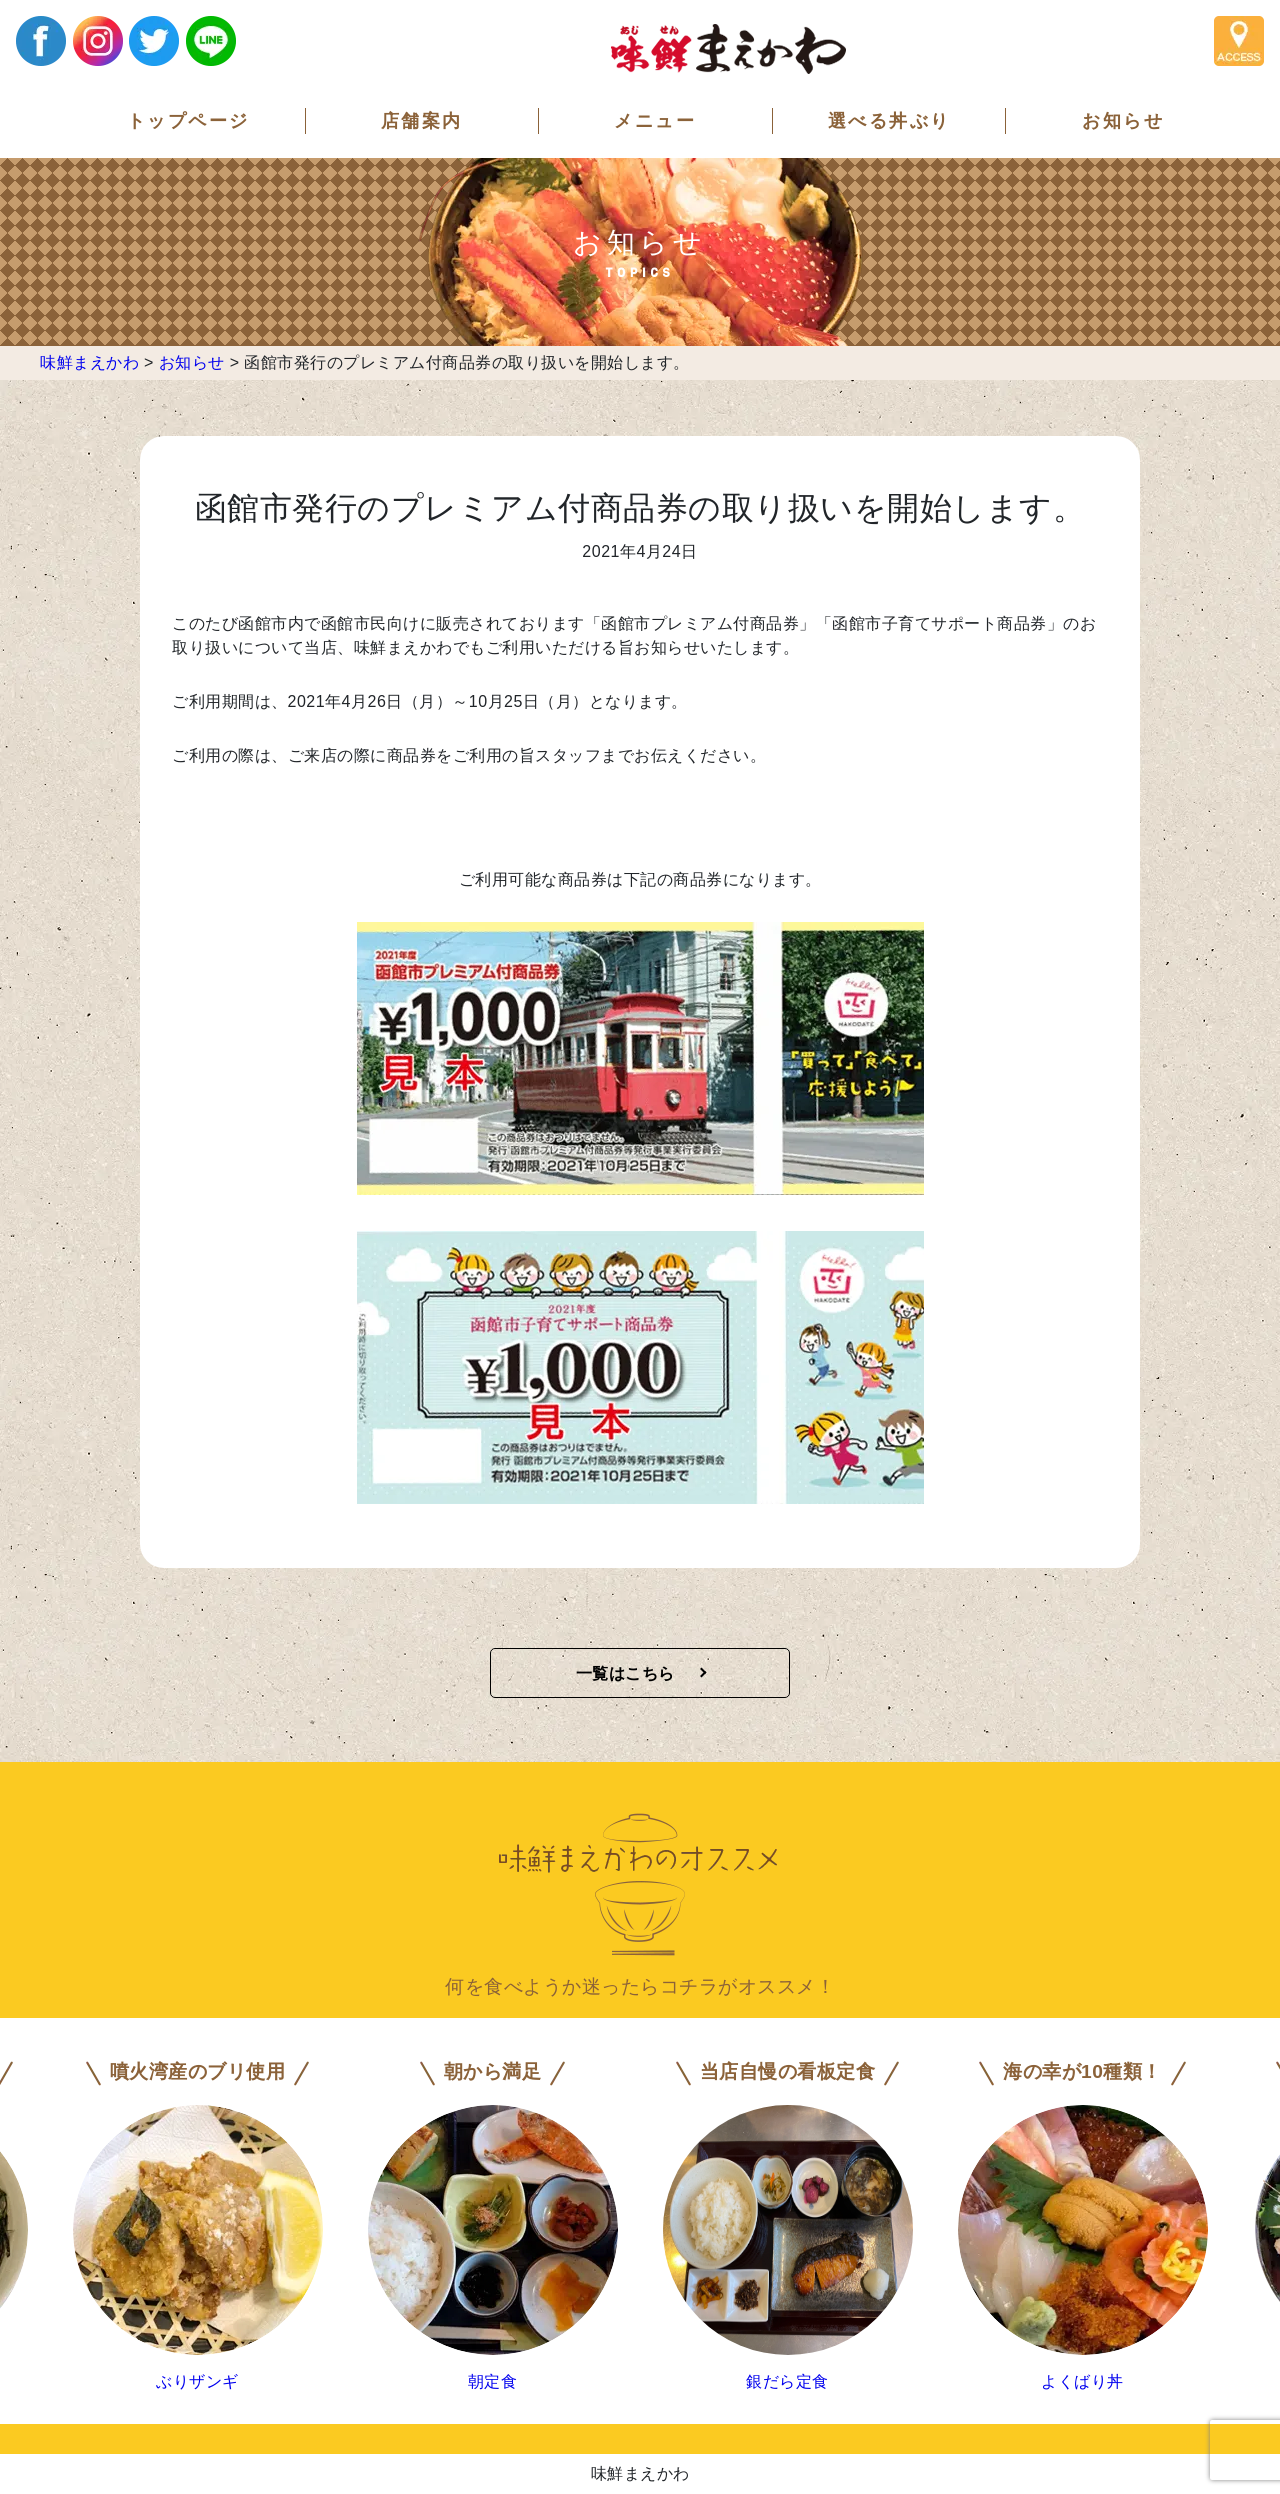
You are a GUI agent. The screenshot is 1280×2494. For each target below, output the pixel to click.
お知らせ (1123, 121)
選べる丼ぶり (889, 121)
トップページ (188, 121)
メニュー (655, 121)
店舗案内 (422, 121)
